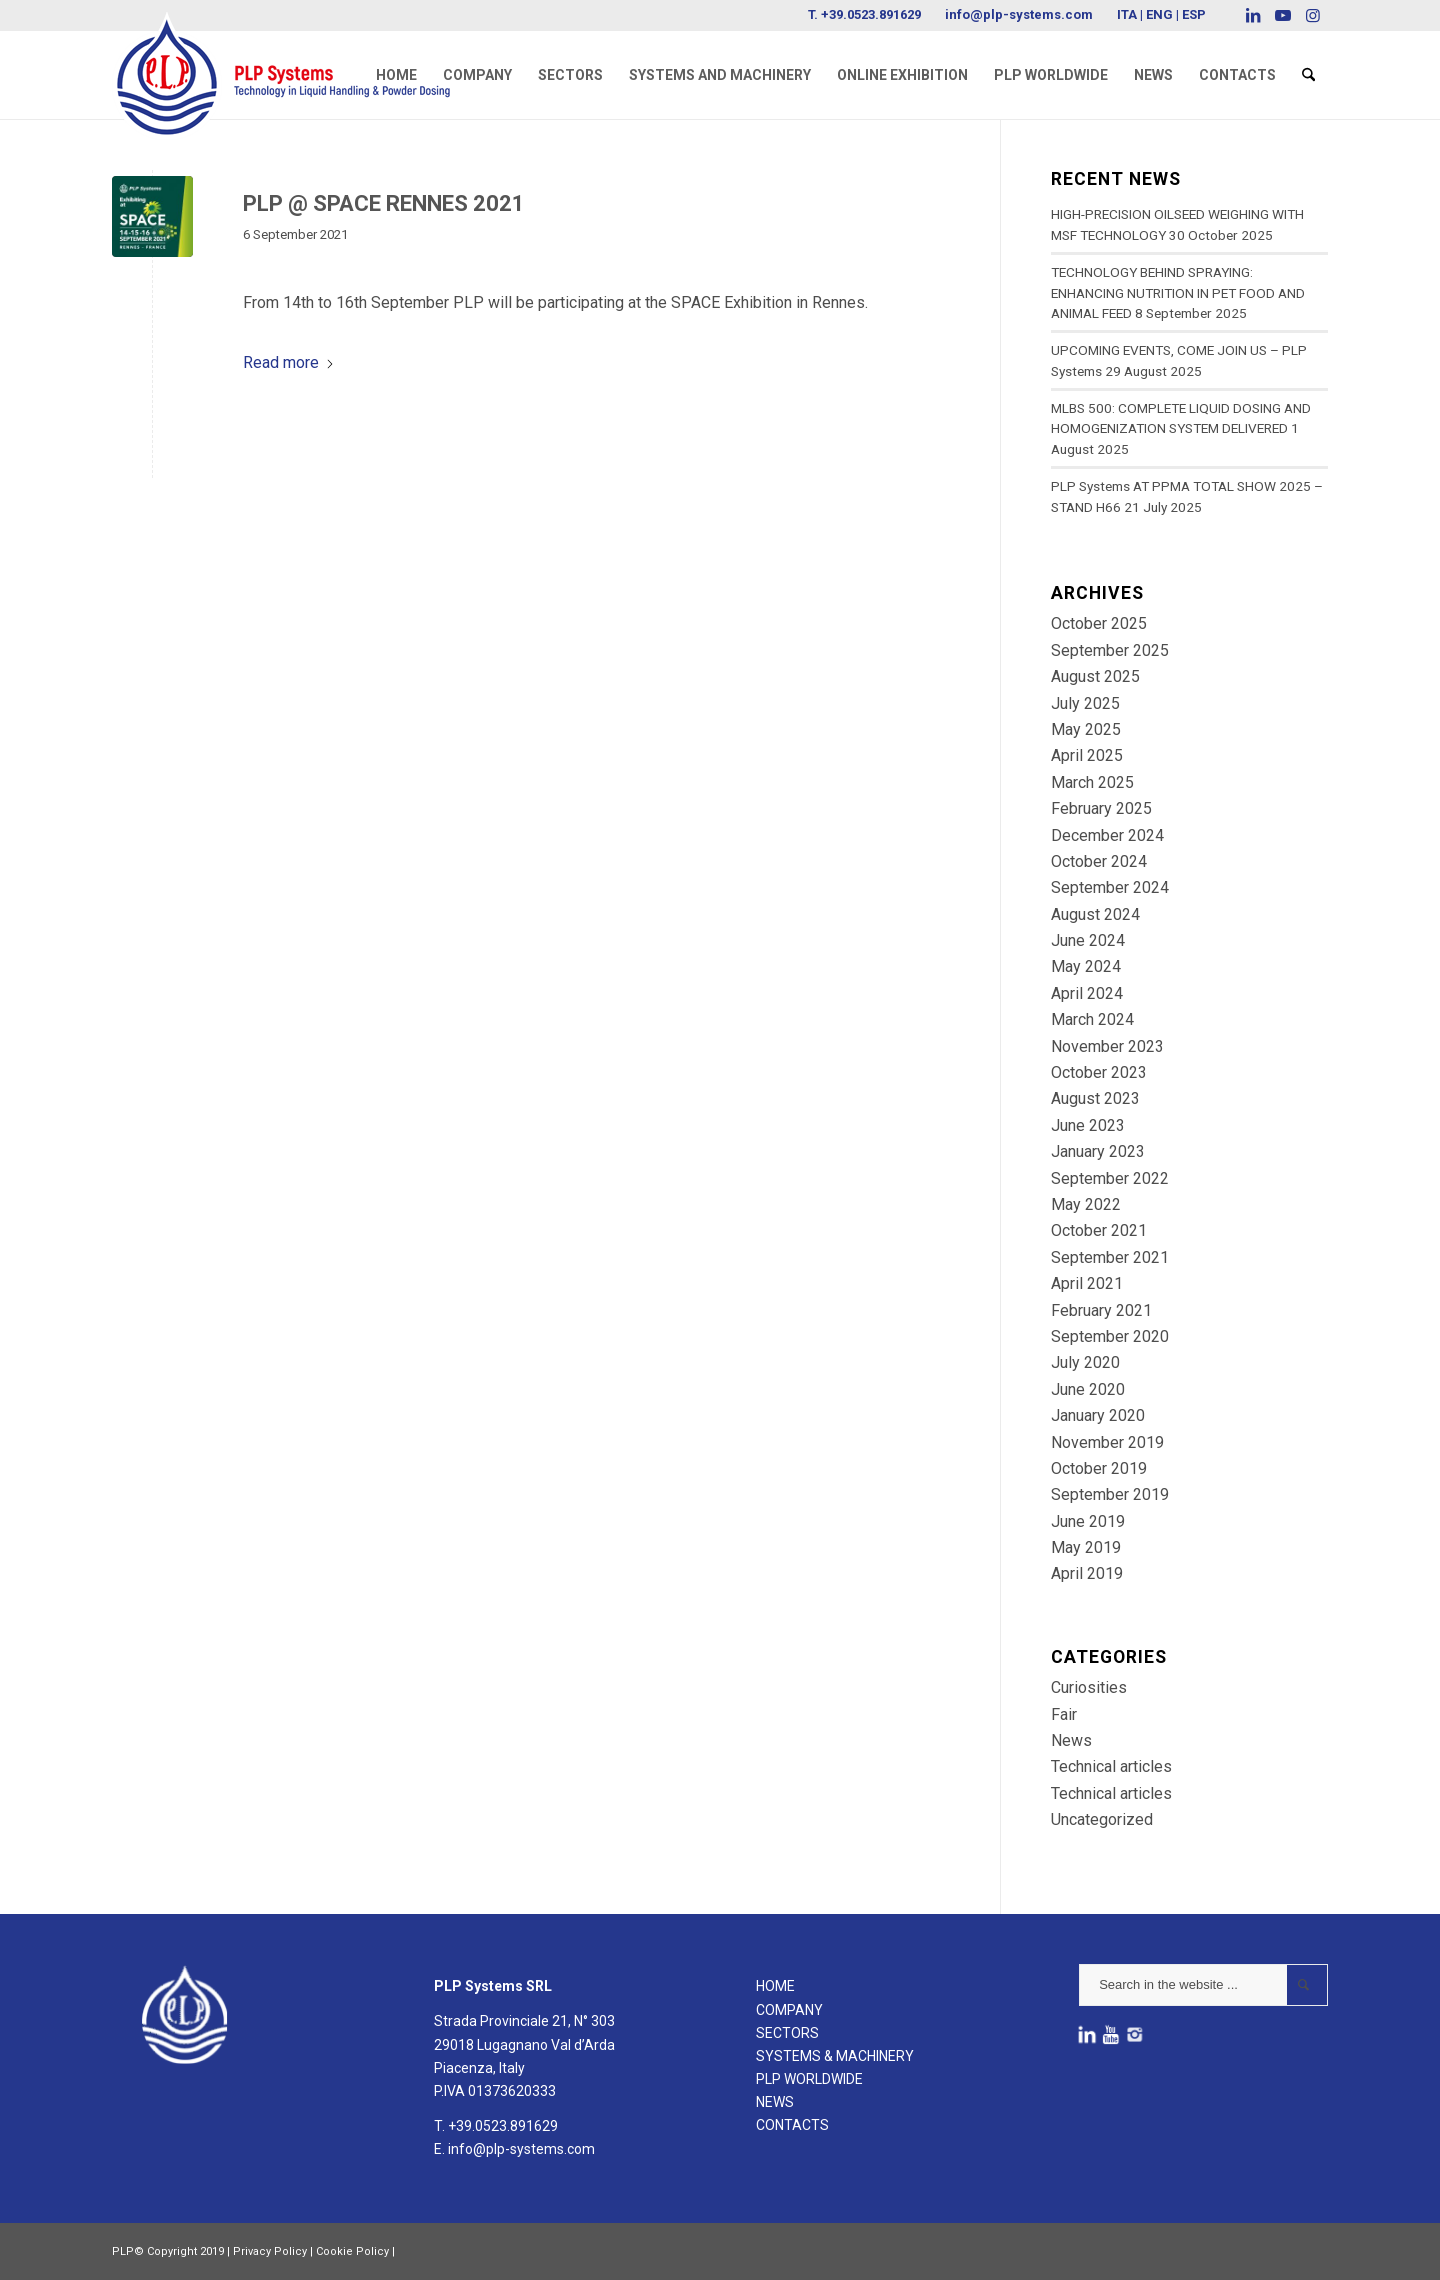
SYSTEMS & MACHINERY (835, 2056)
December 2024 (1107, 835)
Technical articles (1111, 1766)
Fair (1064, 1714)
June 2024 (1088, 940)
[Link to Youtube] (1282, 15)
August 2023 (1095, 1098)
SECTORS (787, 2033)
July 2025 (1085, 703)
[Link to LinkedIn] (1252, 15)
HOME (775, 1986)
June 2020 (1088, 1389)
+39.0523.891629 (871, 14)
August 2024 (1095, 914)
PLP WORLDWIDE (809, 2079)
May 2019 (1086, 1547)
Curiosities (1089, 1687)
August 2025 (1095, 676)
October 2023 (1099, 1072)
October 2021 (1099, 1230)
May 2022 (1086, 1204)
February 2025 (1101, 808)
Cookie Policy (352, 2251)
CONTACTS (792, 2125)
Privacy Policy (270, 2251)
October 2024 (1099, 861)
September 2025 (1110, 650)
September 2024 (1110, 887)
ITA (1127, 14)
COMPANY (789, 2010)
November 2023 (1107, 1046)
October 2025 (1099, 623)
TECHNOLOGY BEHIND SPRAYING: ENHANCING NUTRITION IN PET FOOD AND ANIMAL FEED (1178, 292)
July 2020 (1085, 1362)
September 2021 (1110, 1257)
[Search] (1308, 75)
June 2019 (1088, 1521)
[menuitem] (396, 75)
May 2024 (1086, 966)
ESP (1194, 14)
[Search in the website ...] (1203, 1985)
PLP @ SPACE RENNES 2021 (384, 203)
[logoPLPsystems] (295, 55)
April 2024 (1087, 993)
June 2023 (1088, 1125)
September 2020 (1110, 1336)
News (1071, 1740)
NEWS (775, 2102)
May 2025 (1086, 729)
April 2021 (1087, 1283)
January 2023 (1098, 1151)
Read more (289, 362)
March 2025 (1092, 782)
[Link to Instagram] (1313, 15)
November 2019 (1107, 1442)
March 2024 (1092, 1019)
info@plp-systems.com (1019, 14)
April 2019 (1087, 1573)
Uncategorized (1102, 1819)
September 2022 (1110, 1178)
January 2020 (1098, 1415)
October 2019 (1099, 1468)
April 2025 (1087, 755)
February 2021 (1101, 1310)
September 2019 (1110, 1494)
